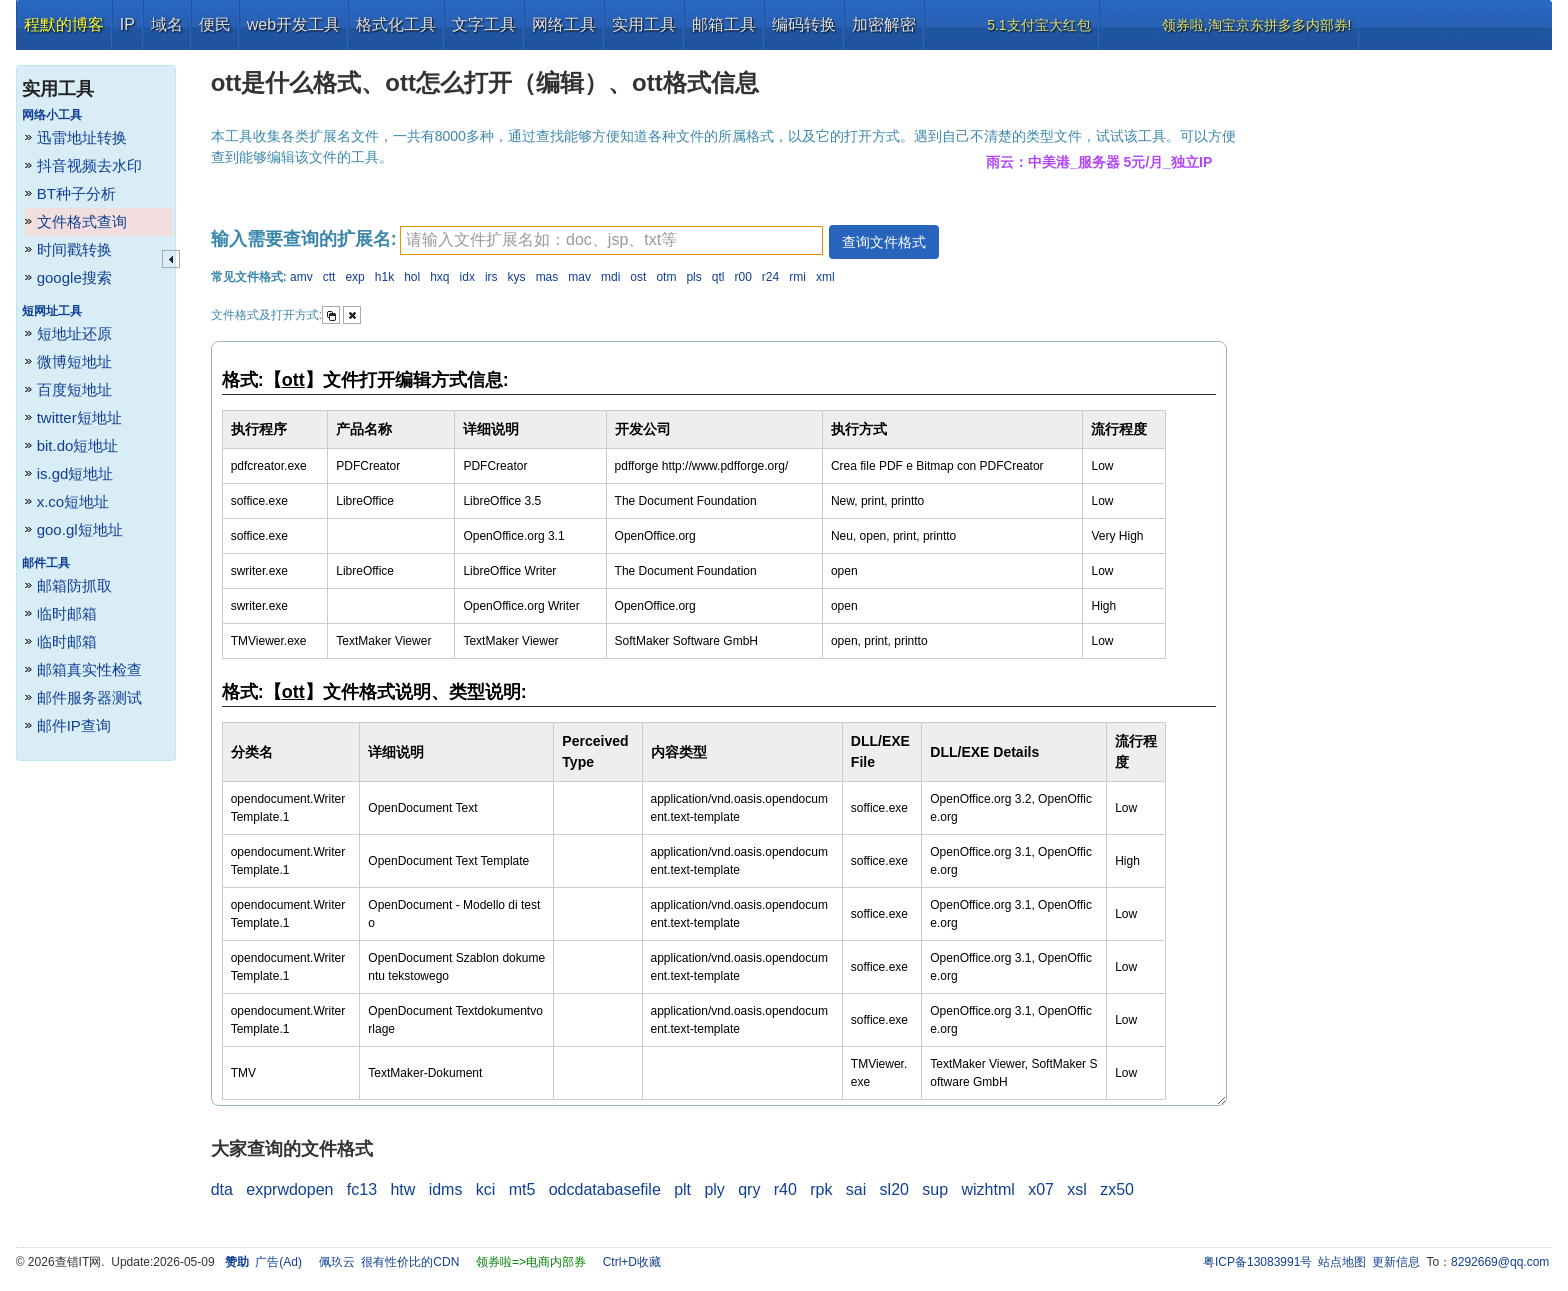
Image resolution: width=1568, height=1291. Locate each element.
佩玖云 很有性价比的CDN (389, 1262)
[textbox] (611, 240)
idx (467, 277)
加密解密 (884, 24)
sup (935, 1189)
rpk (821, 1189)
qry (749, 1189)
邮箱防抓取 (74, 585)
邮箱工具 (724, 24)
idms (446, 1189)
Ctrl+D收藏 (632, 1262)
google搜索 (74, 277)
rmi (797, 277)
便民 (215, 24)
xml (825, 277)
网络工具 (564, 24)
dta (222, 1189)
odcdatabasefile (605, 1189)
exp (354, 277)
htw (402, 1189)
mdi (610, 277)
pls (693, 277)
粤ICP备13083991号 (1257, 1262)
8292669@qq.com (1500, 1262)
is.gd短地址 (75, 473)
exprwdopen (289, 1189)
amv (301, 277)
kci (486, 1189)
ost (638, 277)
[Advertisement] (1403, 350)
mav (579, 277)
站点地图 (1342, 1262)
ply (714, 1189)
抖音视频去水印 (89, 165)
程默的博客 (64, 24)
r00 (742, 277)
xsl (1077, 1189)
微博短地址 (74, 361)
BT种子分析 (76, 193)
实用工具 (644, 24)
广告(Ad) (278, 1262)
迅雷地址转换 (82, 137)
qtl (718, 277)
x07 (1041, 1189)
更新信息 (1396, 1262)
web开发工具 (293, 24)
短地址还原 (74, 333)
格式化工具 (396, 24)
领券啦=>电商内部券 (531, 1262)
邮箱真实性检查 (89, 669)
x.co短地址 (73, 501)
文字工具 (484, 24)
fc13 (362, 1189)
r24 (770, 277)
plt (682, 1189)
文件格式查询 (82, 221)
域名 (167, 24)
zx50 (1117, 1189)
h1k (384, 277)
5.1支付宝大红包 (1038, 25)
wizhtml (987, 1189)
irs (491, 277)
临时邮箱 (67, 613)
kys (517, 277)
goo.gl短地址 (80, 529)
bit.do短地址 (78, 445)
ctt (329, 277)
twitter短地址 (79, 417)
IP (127, 24)
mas (547, 277)
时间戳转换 (74, 249)
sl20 (894, 1189)
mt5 (522, 1189)
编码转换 (804, 24)
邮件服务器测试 (89, 697)
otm (666, 277)
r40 (785, 1189)
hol (412, 277)
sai (856, 1189)
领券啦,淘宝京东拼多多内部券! (1257, 25)
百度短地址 (74, 389)
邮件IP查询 (74, 725)
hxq (439, 277)
